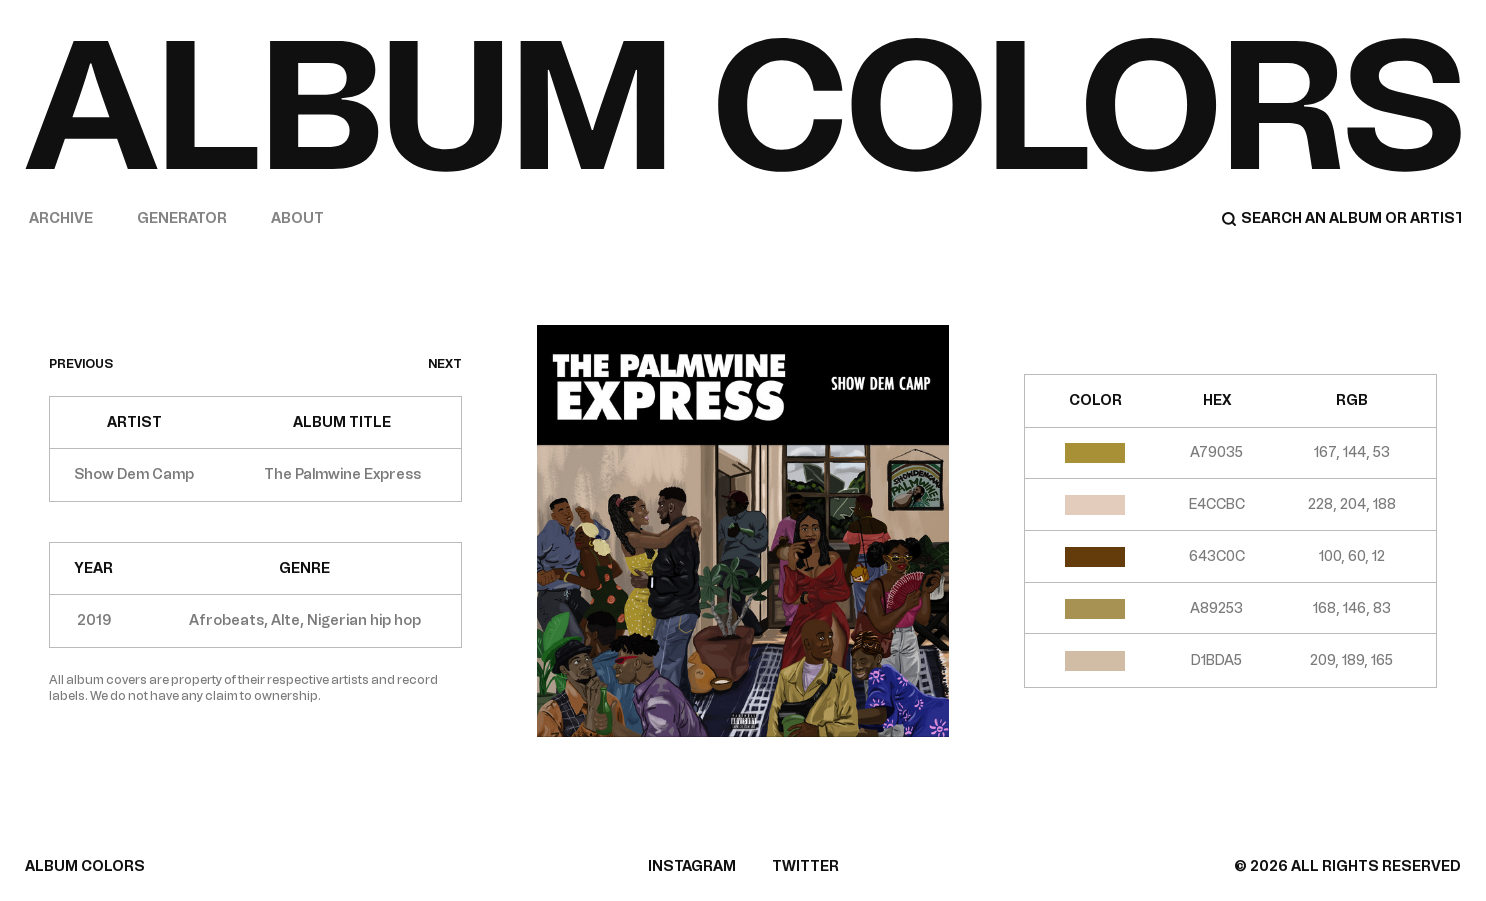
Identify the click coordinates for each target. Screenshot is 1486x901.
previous (81, 364)
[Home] (743, 104)
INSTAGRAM (692, 866)
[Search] (1341, 219)
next (445, 364)
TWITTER (805, 866)
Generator (182, 218)
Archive (61, 218)
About (297, 218)
